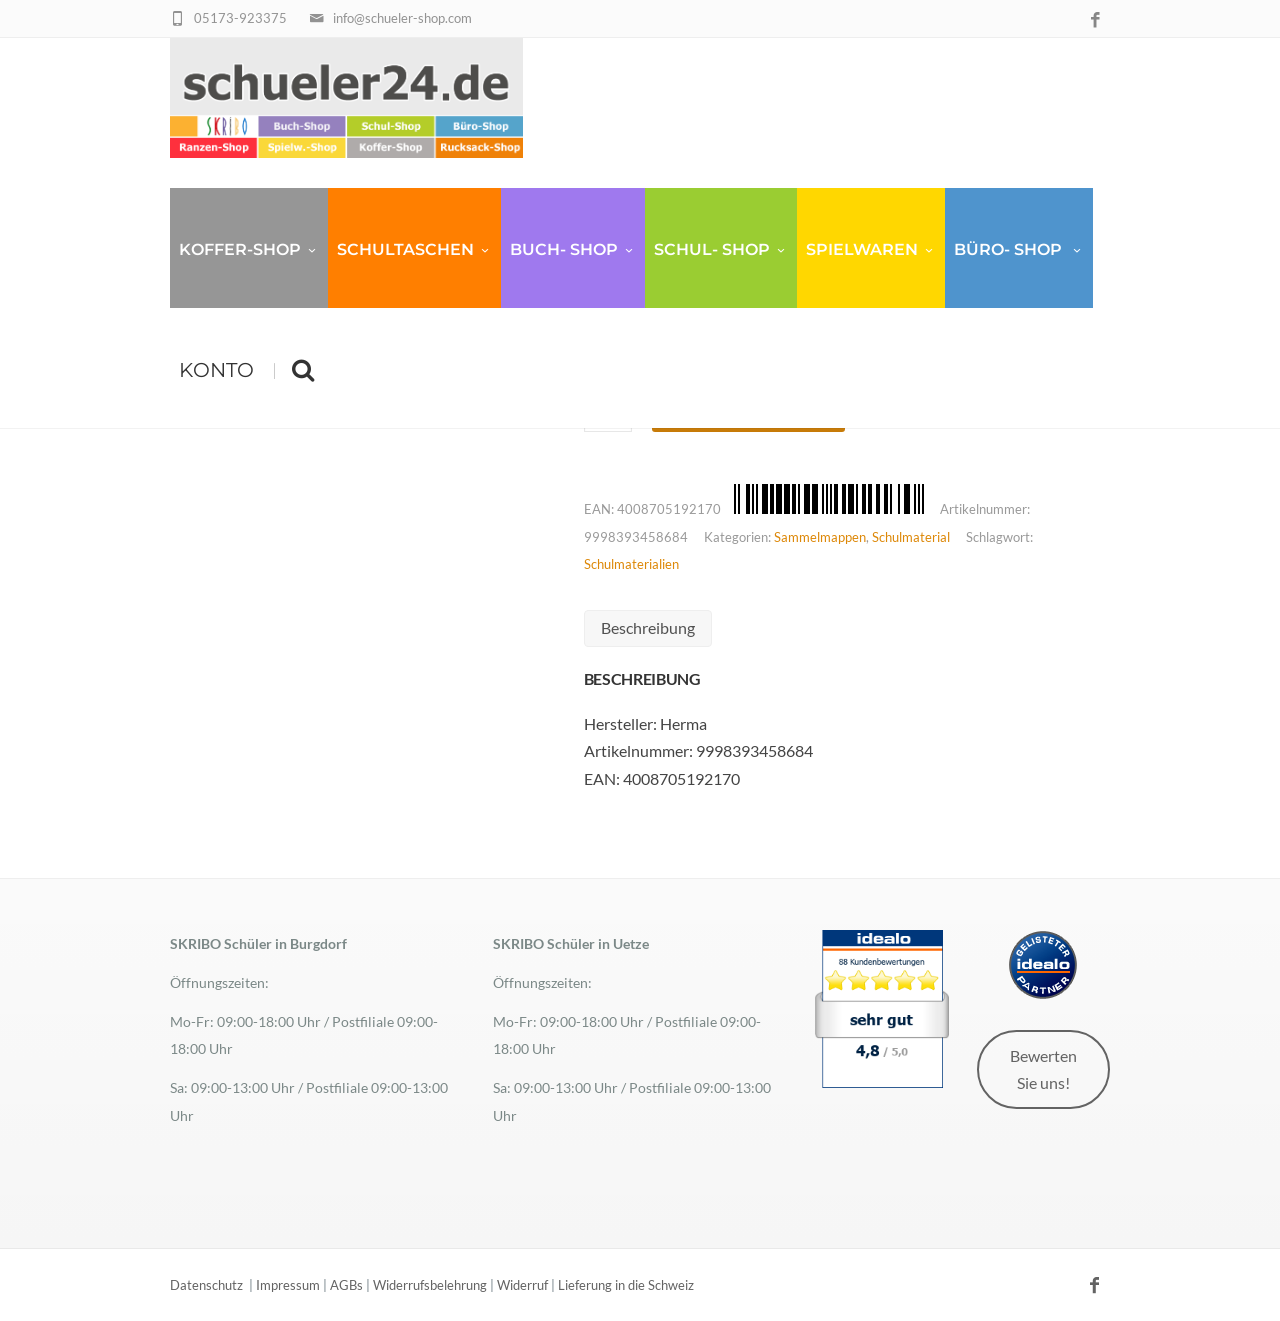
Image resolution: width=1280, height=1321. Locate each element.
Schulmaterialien (631, 564)
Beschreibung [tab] (648, 627)
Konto (216, 370)
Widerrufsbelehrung (430, 1285)
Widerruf (522, 1285)
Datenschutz (206, 1285)
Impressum (288, 1285)
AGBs (346, 1285)
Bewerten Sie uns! (1043, 1069)
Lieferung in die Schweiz (626, 1285)
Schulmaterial (911, 537)
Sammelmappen (820, 537)
